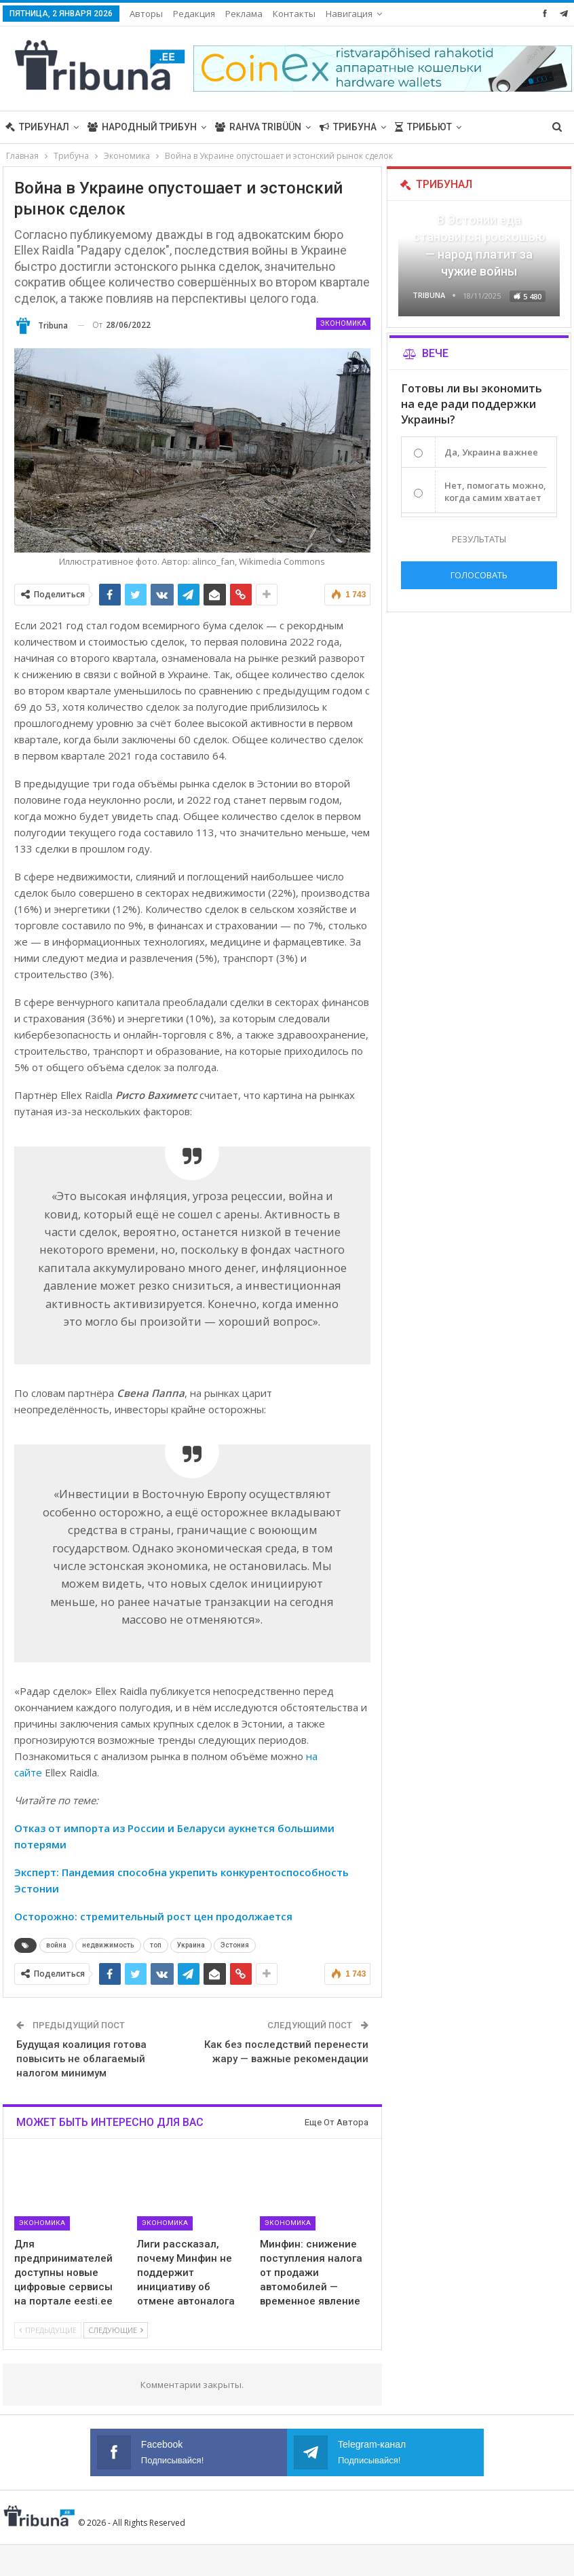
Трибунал (37, 127)
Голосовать (479, 575)
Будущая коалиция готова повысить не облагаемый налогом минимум (81, 2058)
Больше (490, 127)
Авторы (146, 13)
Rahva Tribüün (258, 127)
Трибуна (348, 127)
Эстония (235, 1945)
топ (155, 1945)
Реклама (244, 13)
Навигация (349, 13)
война (56, 1945)
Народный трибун (142, 127)
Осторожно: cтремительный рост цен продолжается (153, 1916)
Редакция (194, 13)
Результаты (479, 539)
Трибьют (423, 127)
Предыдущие (48, 2330)
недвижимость (108, 1945)
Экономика (343, 323)
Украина (191, 1945)
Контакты (294, 13)
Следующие (115, 2330)
